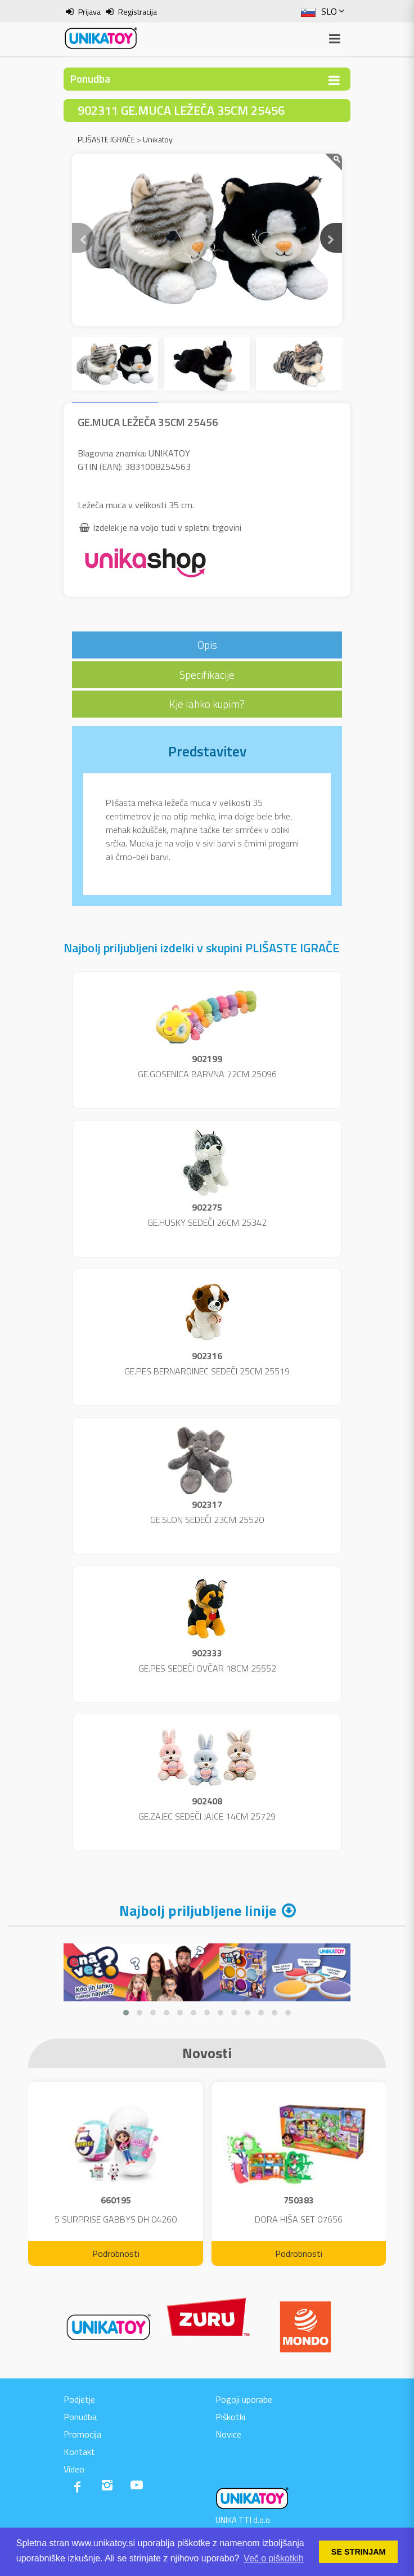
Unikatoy (158, 139)
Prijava (89, 11)
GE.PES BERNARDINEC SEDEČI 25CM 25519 (207, 1371)
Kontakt (79, 2451)
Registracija (137, 11)
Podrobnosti (116, 2253)
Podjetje (79, 2399)
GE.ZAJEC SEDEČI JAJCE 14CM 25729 (207, 1816)
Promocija (82, 2434)
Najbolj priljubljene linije (197, 1910)
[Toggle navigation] (334, 80)
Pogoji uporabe (243, 2399)
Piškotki (230, 2416)
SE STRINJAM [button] (358, 2551)
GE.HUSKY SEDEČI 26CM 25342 (207, 1222)
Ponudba (80, 2416)
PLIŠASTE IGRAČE (106, 139)
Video (74, 2469)
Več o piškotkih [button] (274, 2558)
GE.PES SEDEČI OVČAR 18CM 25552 (207, 1668)
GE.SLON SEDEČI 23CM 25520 (207, 1519)
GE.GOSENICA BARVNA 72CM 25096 (207, 1074)
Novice (228, 2434)
